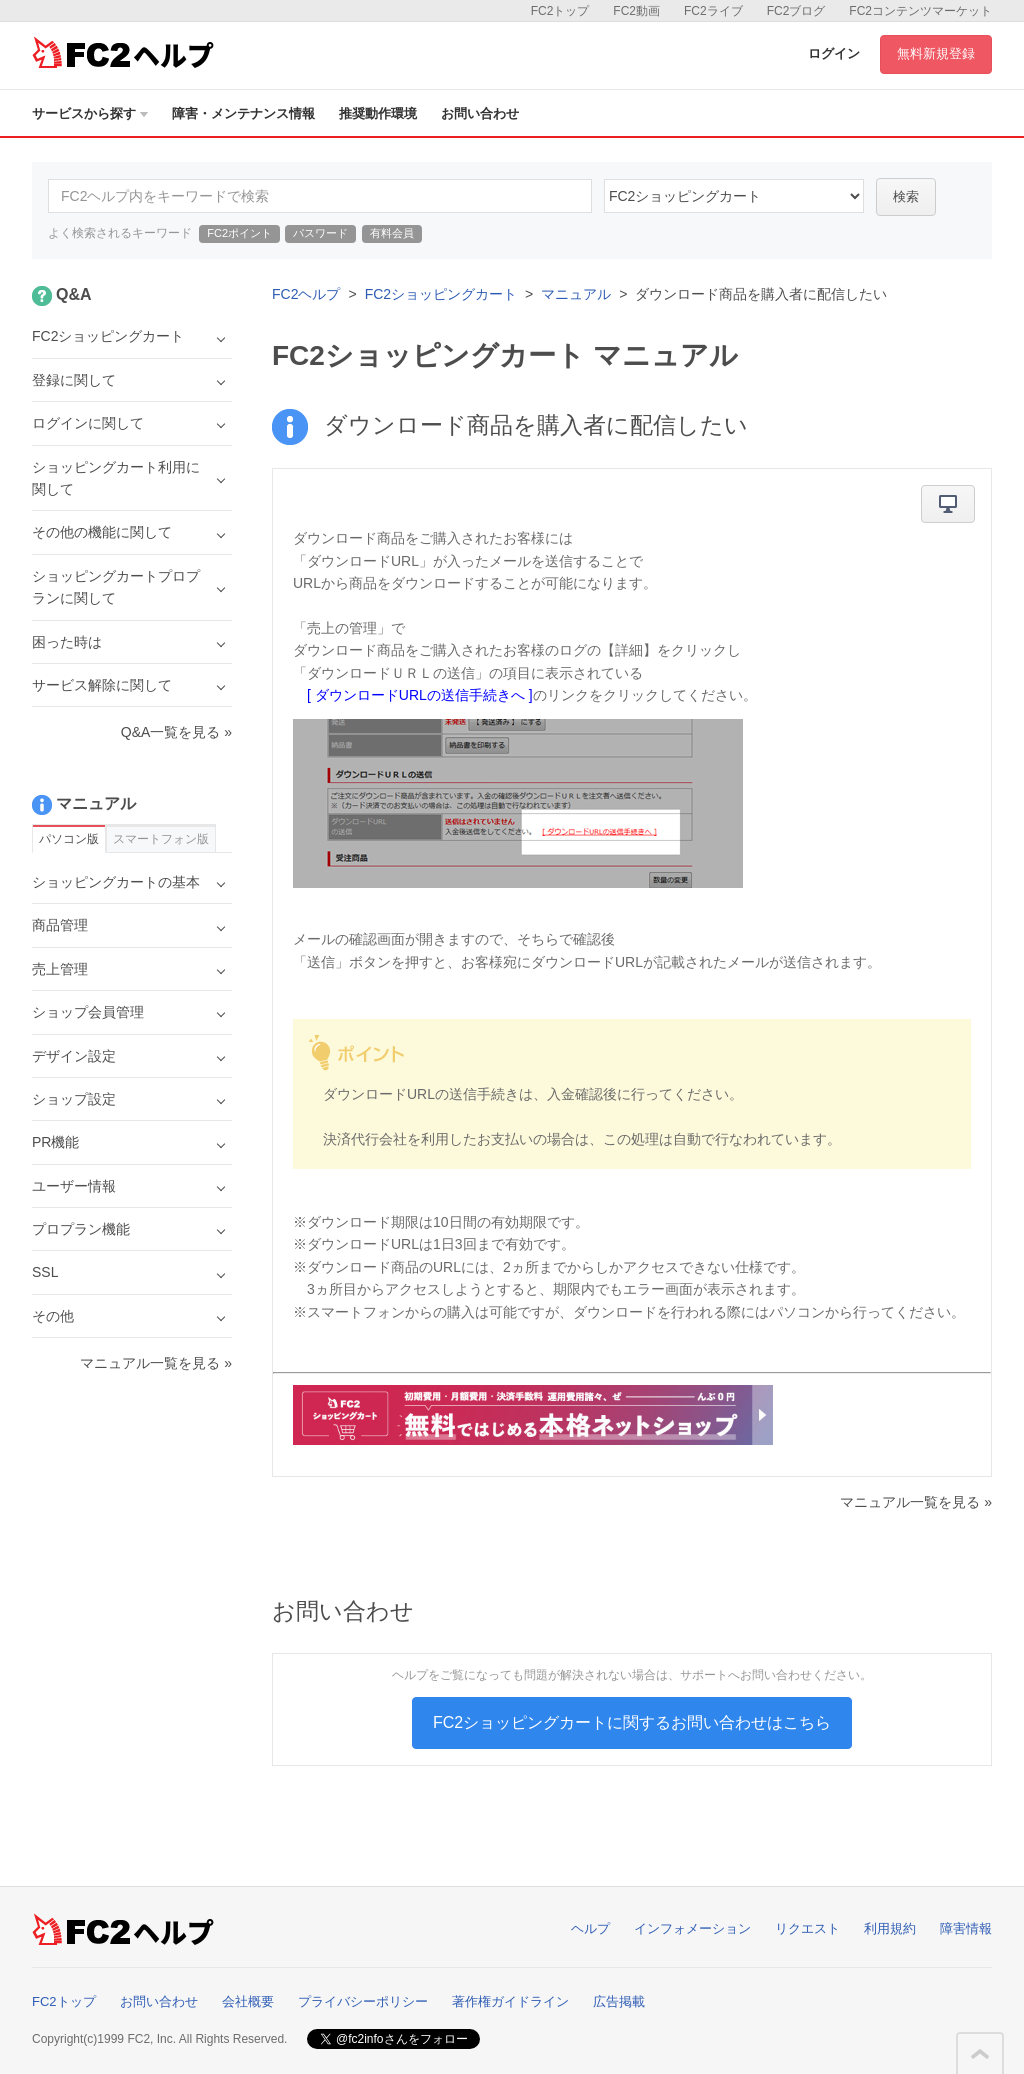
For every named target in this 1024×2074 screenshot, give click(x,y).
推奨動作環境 (378, 113)
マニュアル (576, 294)
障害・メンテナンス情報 (243, 113)
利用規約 (890, 1928)
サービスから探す (90, 113)
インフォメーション (692, 1928)
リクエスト (807, 1928)
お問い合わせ (480, 113)
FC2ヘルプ (306, 294)
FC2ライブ (713, 11)
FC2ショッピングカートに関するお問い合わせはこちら (632, 1722)
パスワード (320, 233)
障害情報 (966, 1928)
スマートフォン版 (161, 839)
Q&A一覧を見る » (176, 732)
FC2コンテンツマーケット (920, 11)
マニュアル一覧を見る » (916, 1502)
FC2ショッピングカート (441, 294)
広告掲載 (619, 2001)
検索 (906, 196)
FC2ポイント (239, 233)
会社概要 (248, 2001)
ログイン (834, 53)
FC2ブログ (796, 11)
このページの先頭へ (980, 2054)
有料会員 (392, 233)
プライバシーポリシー (363, 2001)
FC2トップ (560, 11)
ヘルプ (590, 1928)
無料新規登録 (936, 53)
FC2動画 (636, 11)
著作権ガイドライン (510, 2001)
